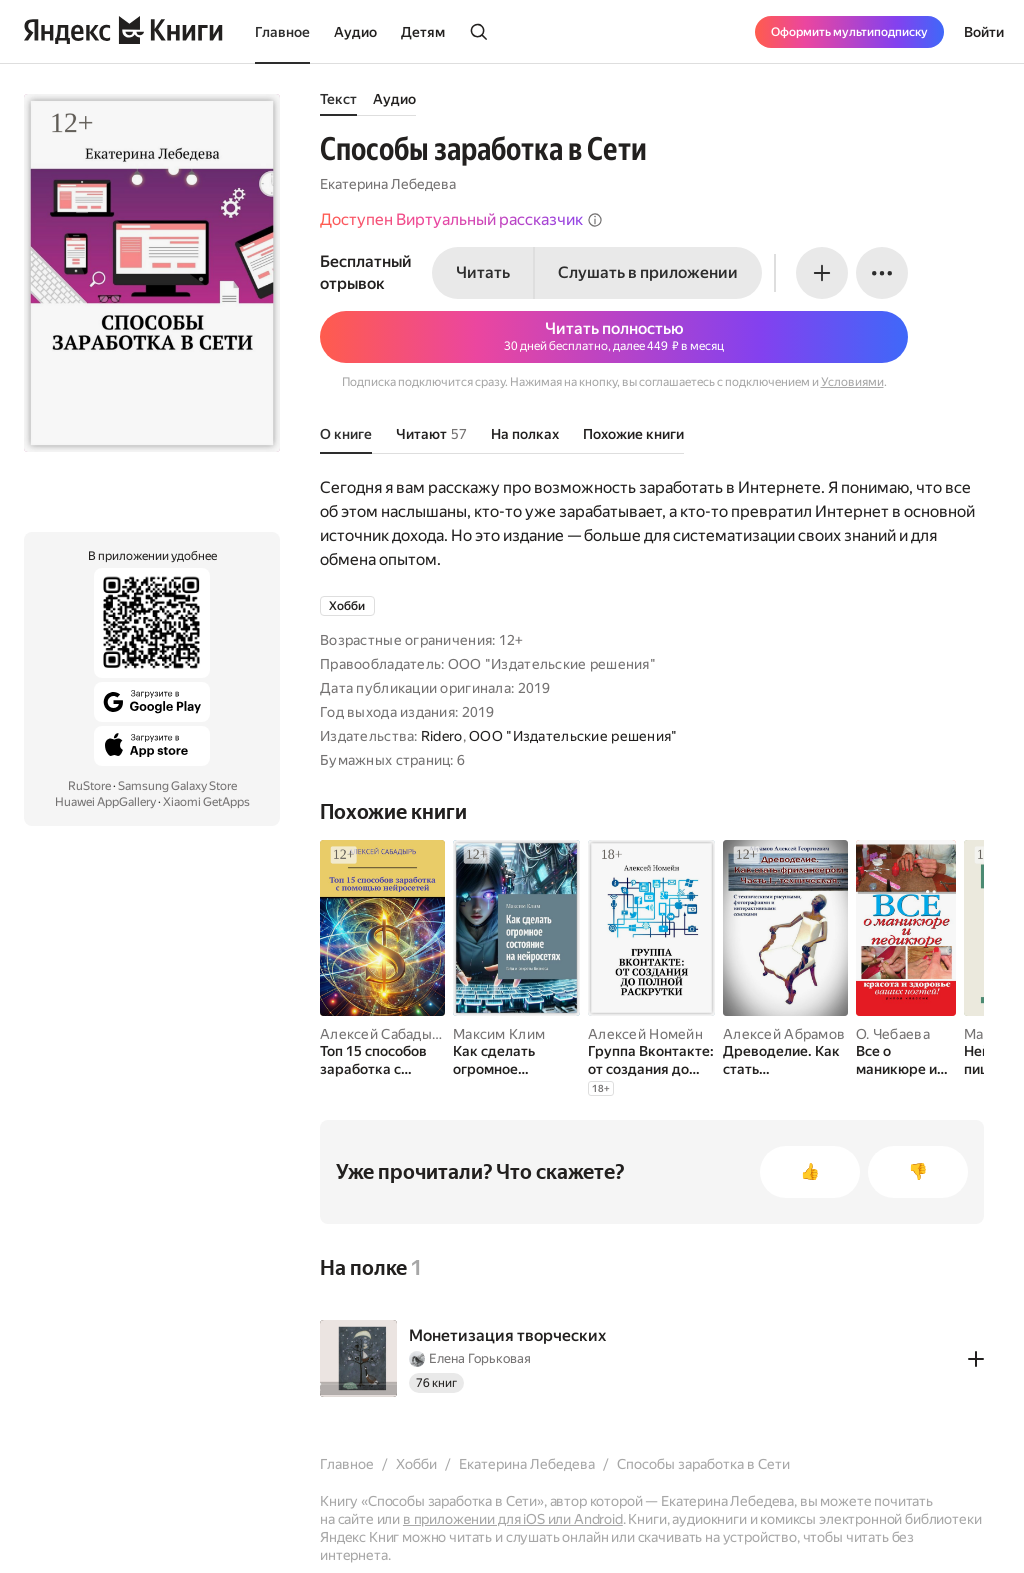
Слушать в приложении (648, 272)
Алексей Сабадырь (383, 1034)
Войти (984, 32)
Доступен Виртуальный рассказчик (461, 219)
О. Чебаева (893, 1034)
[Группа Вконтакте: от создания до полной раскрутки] (651, 1060)
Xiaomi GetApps (206, 802)
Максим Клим (499, 1034)
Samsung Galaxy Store (177, 786)
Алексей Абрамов (784, 1034)
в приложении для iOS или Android (513, 1519)
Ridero (442, 736)
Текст (338, 99)
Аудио (355, 32)
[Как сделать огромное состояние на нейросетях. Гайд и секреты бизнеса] (516, 1060)
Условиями (852, 382)
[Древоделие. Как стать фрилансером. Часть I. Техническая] (785, 1060)
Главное (282, 32)
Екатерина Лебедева (388, 184)
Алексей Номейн (645, 1034)
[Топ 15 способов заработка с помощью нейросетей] (382, 1060)
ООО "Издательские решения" (573, 736)
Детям (423, 32)
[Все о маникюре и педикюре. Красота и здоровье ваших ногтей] (906, 1060)
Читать (483, 272)
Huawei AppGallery (105, 802)
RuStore (89, 786)
